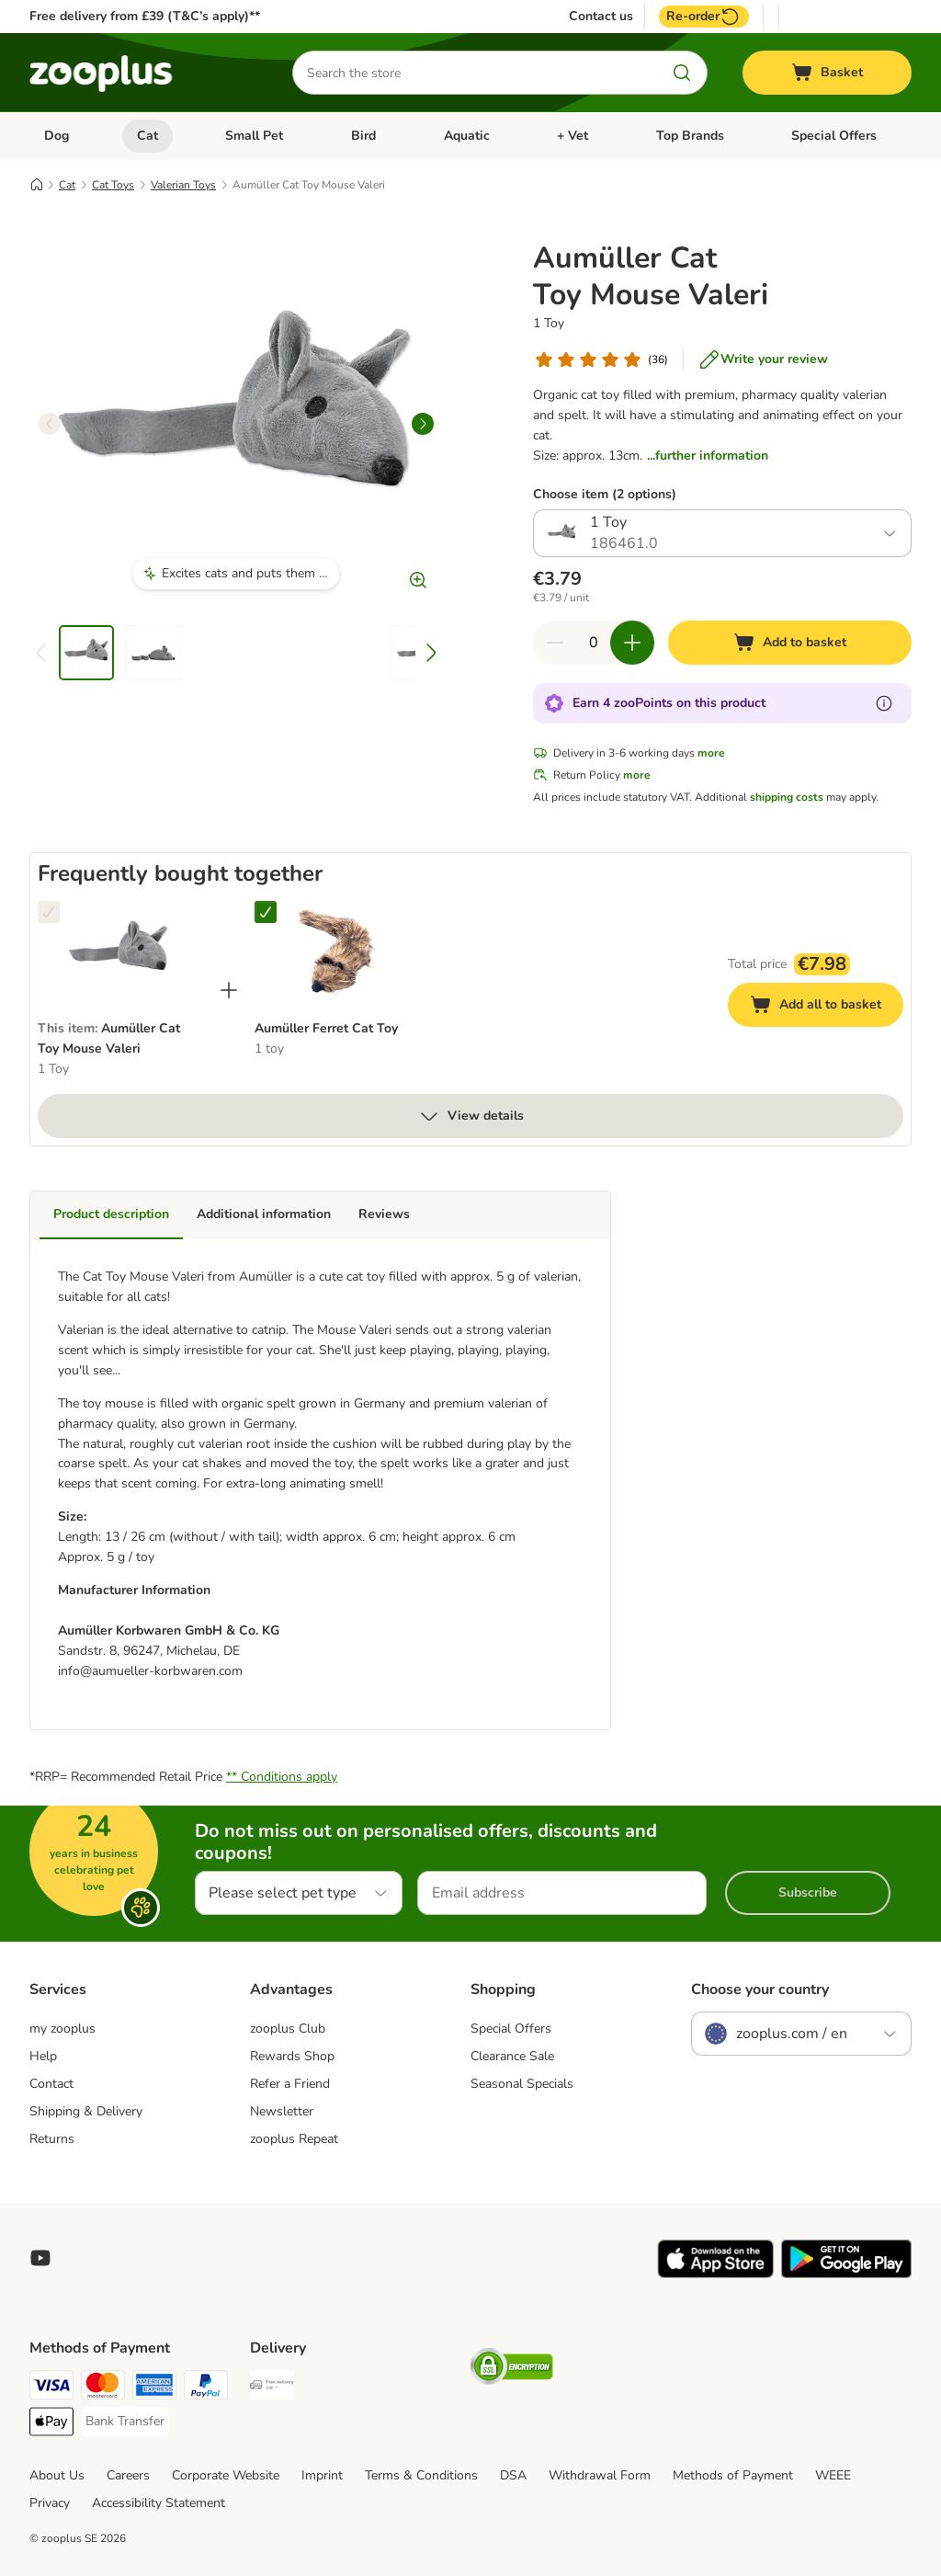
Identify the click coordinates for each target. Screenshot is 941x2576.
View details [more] (471, 1116)
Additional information (264, 1214)
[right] (423, 424)
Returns (51, 2139)
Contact (51, 2083)
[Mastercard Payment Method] (103, 2388)
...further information (707, 455)
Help (43, 2056)
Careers (128, 2475)
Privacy (49, 2503)
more (711, 753)
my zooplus (62, 2028)
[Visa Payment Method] (51, 2388)
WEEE (833, 2475)
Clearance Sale (512, 2056)
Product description (111, 1214)
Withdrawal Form (600, 2475)
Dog (56, 135)
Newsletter (281, 2111)
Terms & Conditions (421, 2475)
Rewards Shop (292, 2056)
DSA (513, 2475)
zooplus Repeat (294, 2139)
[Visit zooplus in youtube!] (40, 2258)
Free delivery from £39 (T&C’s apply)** (144, 16)
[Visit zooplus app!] (715, 2274)
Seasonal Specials (521, 2083)
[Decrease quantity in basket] (555, 643)
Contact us (601, 16)
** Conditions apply (281, 1776)
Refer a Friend (290, 2083)
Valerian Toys (183, 184)
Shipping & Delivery (85, 2111)
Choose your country (760, 1989)
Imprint (322, 2475)
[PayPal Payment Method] (206, 2388)
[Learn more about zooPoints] (884, 703)
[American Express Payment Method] (154, 2388)
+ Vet (572, 135)
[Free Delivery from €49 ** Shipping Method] (272, 2388)
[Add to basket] (790, 643)
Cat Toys (113, 184)
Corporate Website (225, 2475)
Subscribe (807, 1892)
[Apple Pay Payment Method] (51, 2425)
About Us (57, 2475)
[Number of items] (593, 643)
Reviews (384, 1214)
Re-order (704, 17)
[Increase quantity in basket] (632, 643)
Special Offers (834, 135)
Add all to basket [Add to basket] (826, 1007)
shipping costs (786, 797)
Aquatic (467, 135)
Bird (363, 135)
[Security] (511, 2369)
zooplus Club (287, 2028)
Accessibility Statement (158, 2503)
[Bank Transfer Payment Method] (124, 2421)
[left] (50, 424)
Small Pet (254, 135)
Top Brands (690, 135)
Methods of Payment (733, 2475)
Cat (147, 135)
